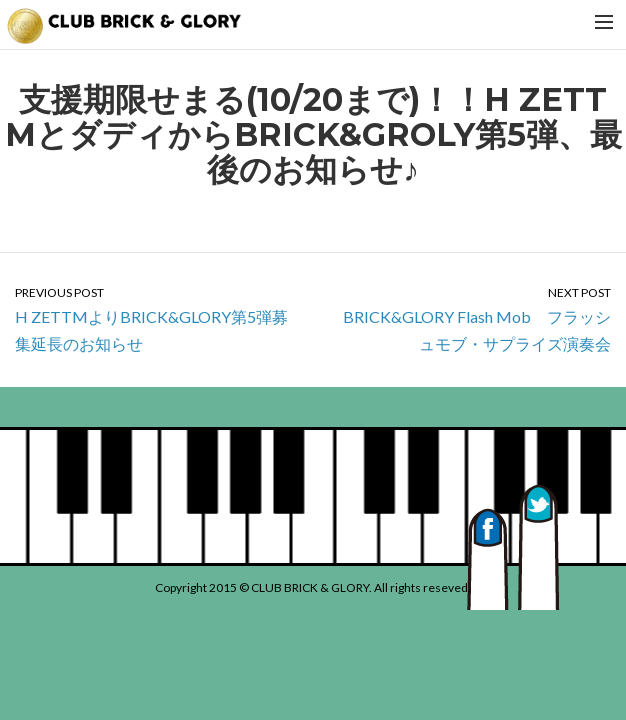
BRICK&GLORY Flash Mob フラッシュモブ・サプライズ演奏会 (469, 318)
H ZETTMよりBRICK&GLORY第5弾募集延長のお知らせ (156, 318)
